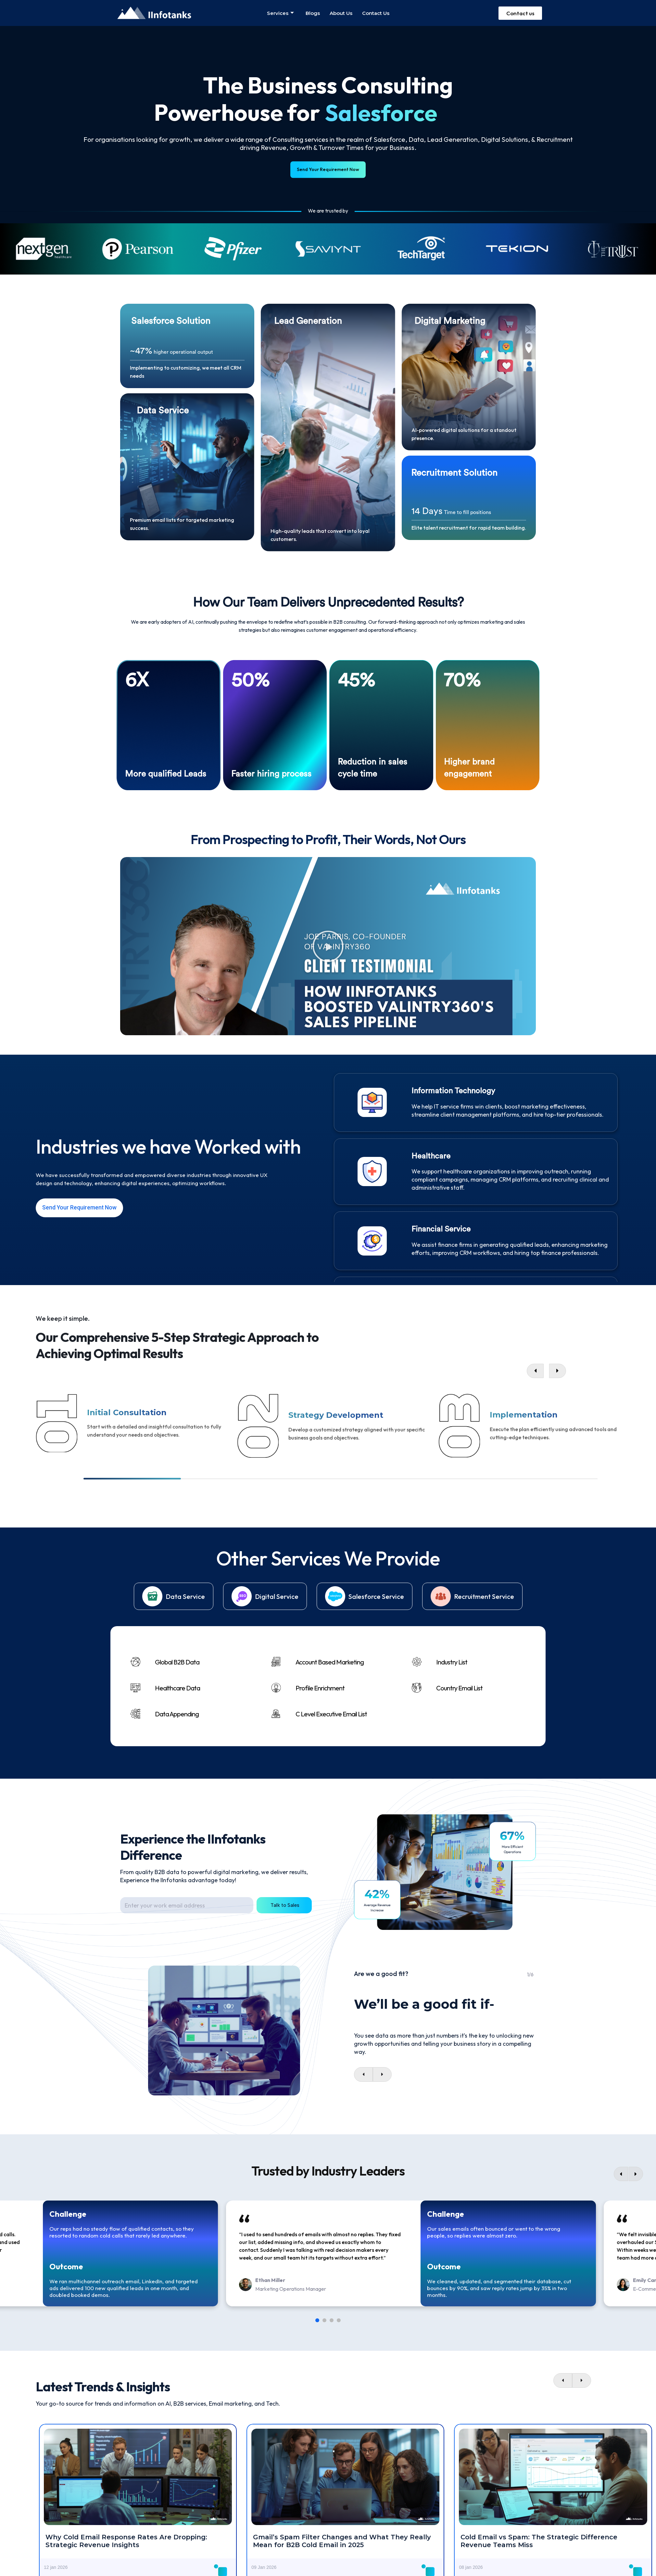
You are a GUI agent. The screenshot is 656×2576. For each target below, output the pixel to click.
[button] (328, 941)
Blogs (313, 13)
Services (280, 13)
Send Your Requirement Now (328, 169)
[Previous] (621, 2169)
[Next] (636, 2169)
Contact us (375, 13)
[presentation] (363, 2069)
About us (341, 13)
